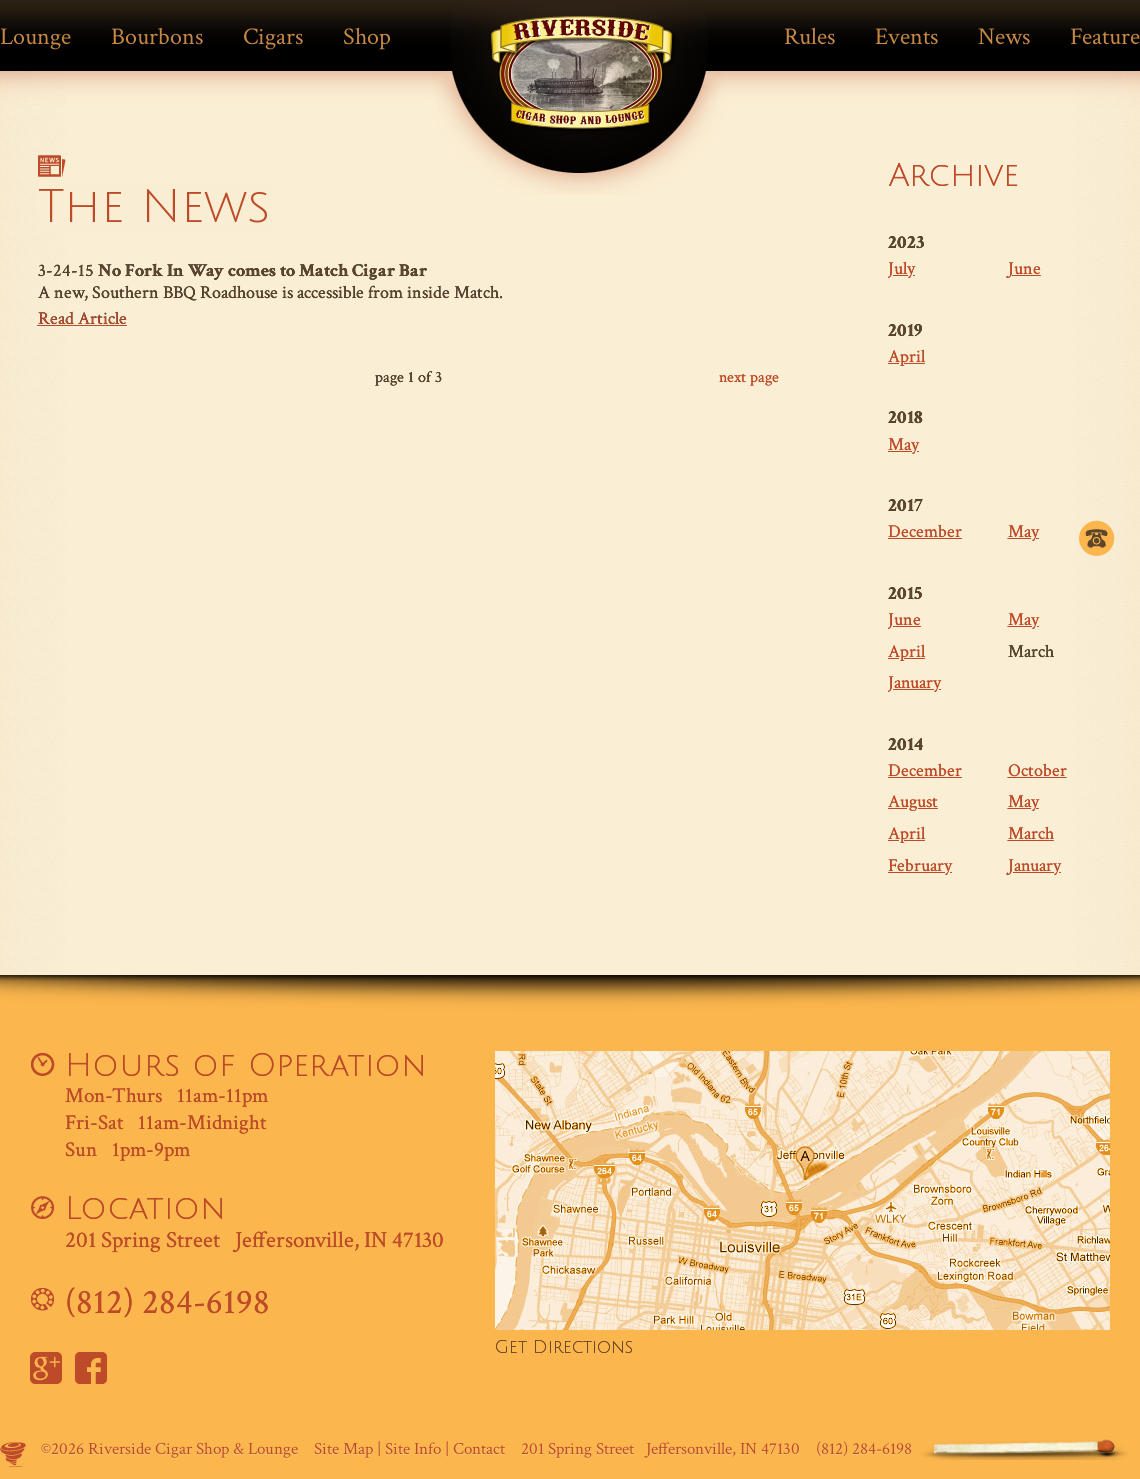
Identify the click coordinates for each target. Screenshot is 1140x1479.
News (1004, 36)
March (1031, 833)
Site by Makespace (13, 1454)
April (906, 356)
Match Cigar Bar (582, 87)
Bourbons (157, 36)
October (1037, 770)
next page (749, 377)
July (901, 268)
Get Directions (564, 1347)
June (1024, 268)
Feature (1105, 36)
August (913, 801)
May (903, 444)
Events (906, 36)
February (920, 865)
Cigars (273, 36)
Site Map (343, 1449)
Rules (809, 36)
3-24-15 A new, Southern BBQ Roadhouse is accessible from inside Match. (408, 295)
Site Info (413, 1449)
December (925, 531)
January (914, 682)
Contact (479, 1449)
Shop (367, 36)
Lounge (35, 36)
